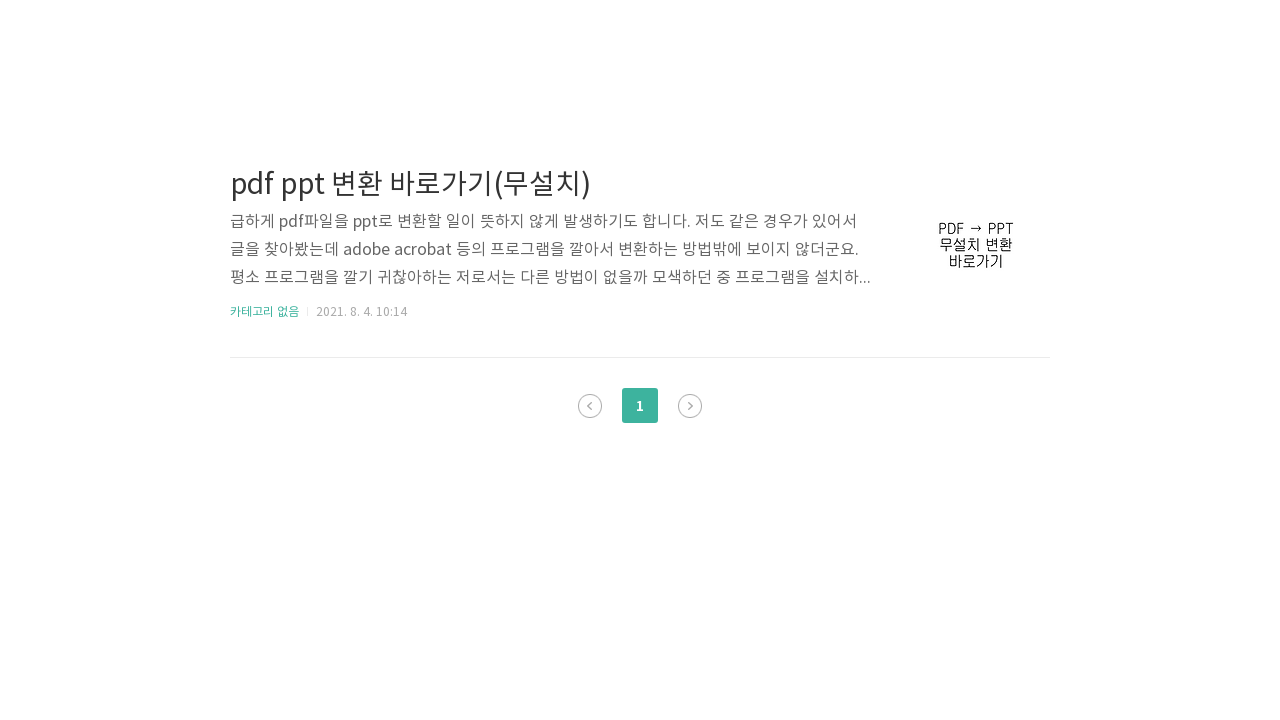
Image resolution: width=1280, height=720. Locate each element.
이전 (590, 406)
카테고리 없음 (264, 312)
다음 (690, 406)
